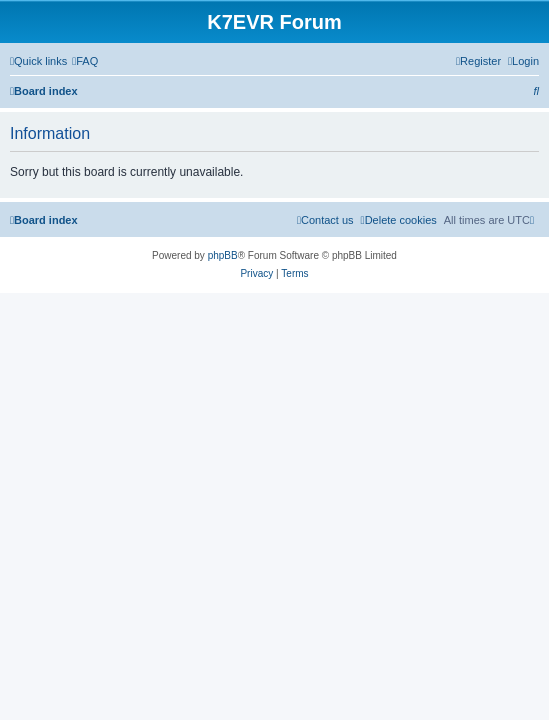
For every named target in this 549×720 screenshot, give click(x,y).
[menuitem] (85, 61)
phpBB (223, 255)
